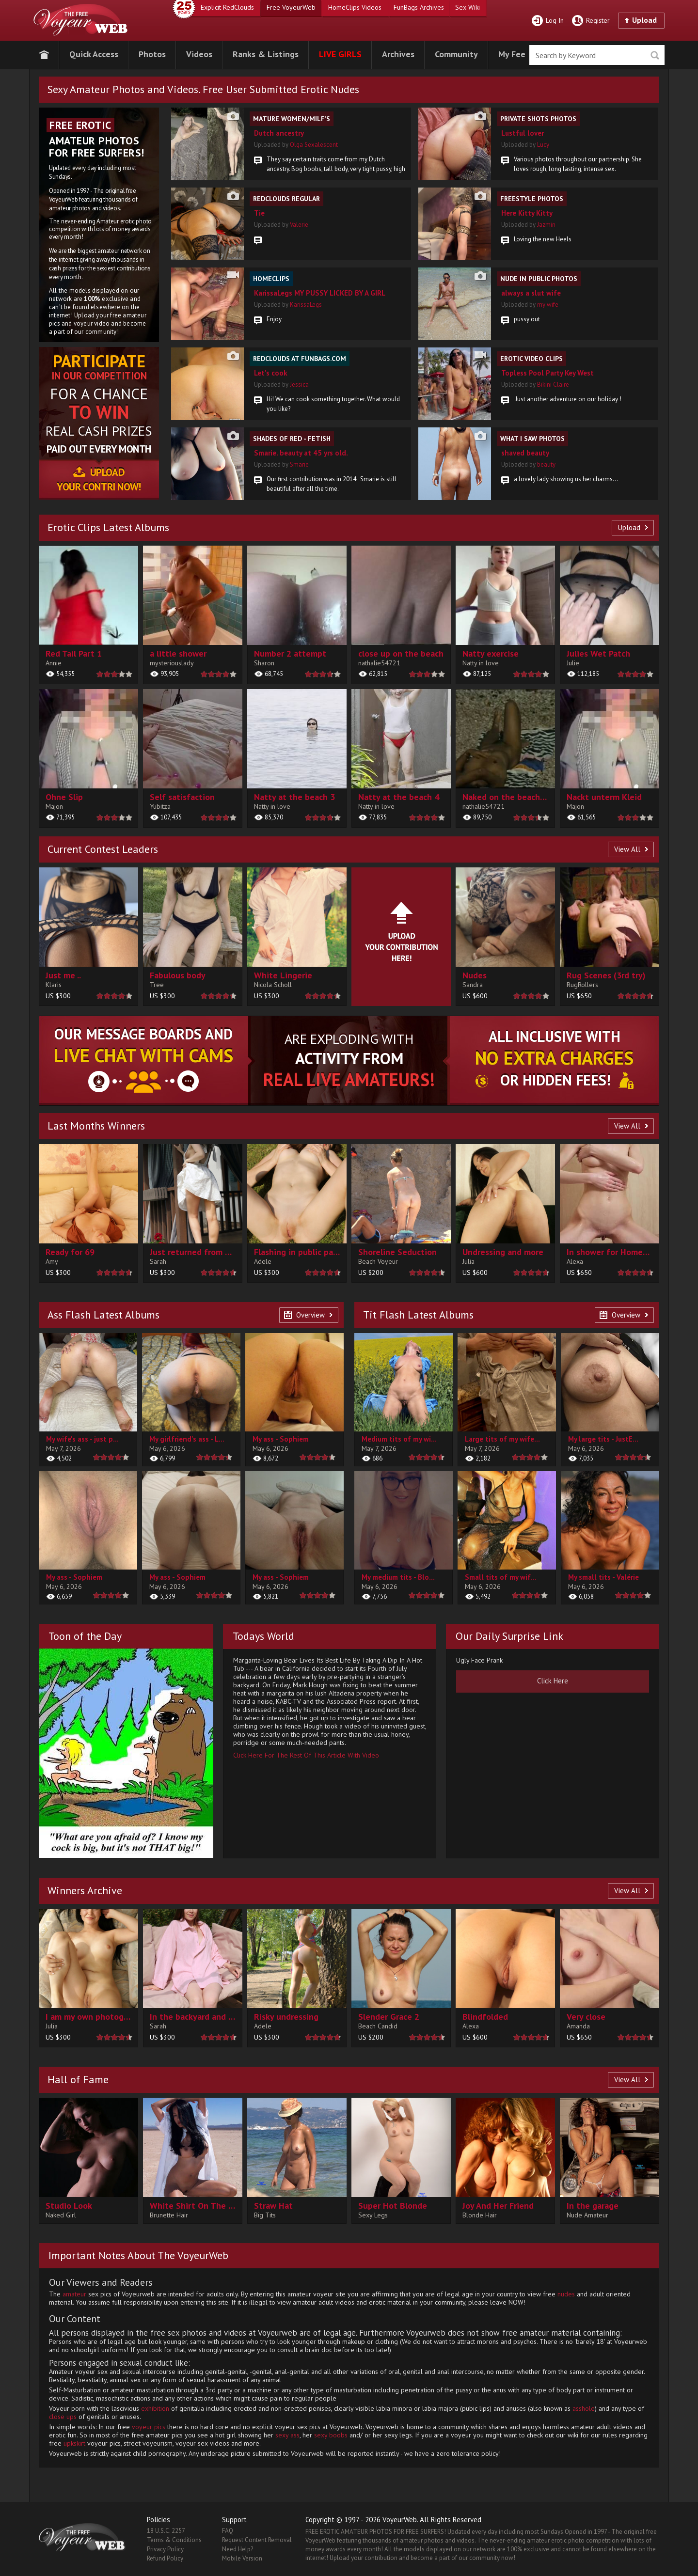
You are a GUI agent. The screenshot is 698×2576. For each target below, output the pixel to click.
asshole (583, 2408)
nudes (566, 2294)
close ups (63, 2416)
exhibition (155, 2408)
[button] (94, 53)
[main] (88, 615)
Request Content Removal (257, 2540)
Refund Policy (165, 2558)
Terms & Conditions (174, 2540)
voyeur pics (148, 2426)
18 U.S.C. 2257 (166, 2531)
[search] (597, 55)
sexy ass (287, 2435)
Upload (644, 20)
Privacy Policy (165, 2549)
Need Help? (237, 2549)
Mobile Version (242, 2558)
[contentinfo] (88, 936)
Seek (655, 55)
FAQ (227, 2531)
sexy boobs (331, 2435)
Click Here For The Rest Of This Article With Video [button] (306, 1755)
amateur (74, 2294)
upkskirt (74, 2443)
